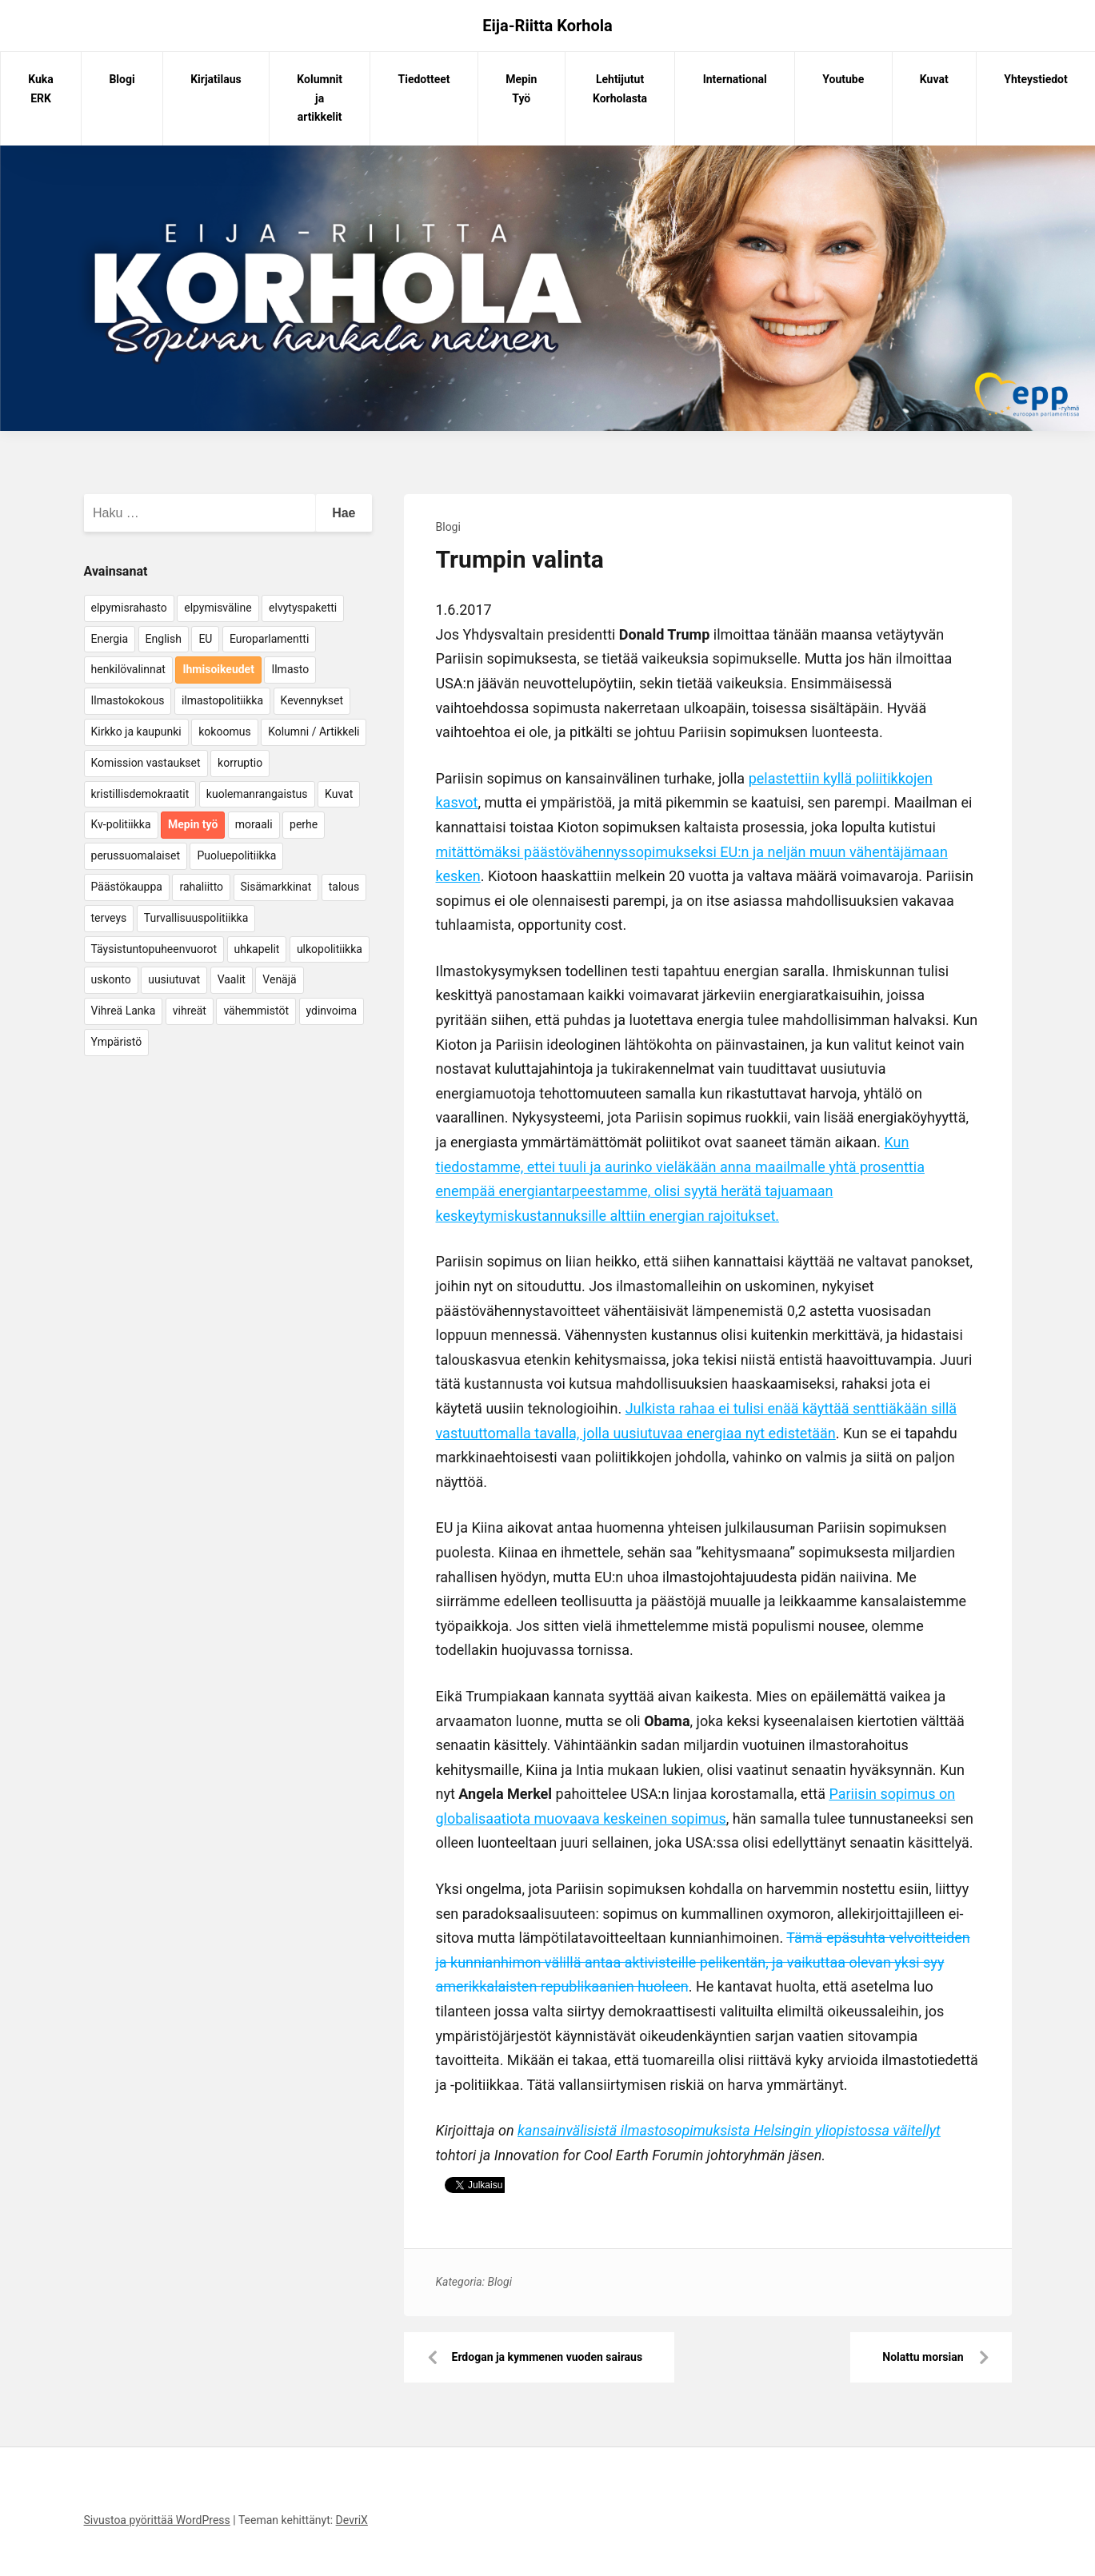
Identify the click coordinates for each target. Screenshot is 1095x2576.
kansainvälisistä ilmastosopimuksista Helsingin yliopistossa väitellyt (729, 2130)
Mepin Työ (521, 89)
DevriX (352, 2520)
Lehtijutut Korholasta (620, 89)
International (735, 79)
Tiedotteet (424, 79)
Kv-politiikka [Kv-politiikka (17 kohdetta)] (121, 824)
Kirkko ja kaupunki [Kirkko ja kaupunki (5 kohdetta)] (136, 731)
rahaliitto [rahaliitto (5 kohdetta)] (201, 886)
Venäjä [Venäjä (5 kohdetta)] (279, 979)
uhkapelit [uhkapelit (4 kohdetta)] (257, 949)
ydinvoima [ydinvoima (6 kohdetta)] (332, 1010)
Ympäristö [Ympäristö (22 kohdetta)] (116, 1041)
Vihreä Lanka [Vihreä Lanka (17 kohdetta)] (123, 1010)
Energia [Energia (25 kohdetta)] (110, 638)
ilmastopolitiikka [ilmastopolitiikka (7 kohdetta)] (222, 700)
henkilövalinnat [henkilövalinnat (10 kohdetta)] (128, 669)
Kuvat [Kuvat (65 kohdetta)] (339, 794)
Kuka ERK (41, 89)
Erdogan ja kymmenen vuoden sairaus (547, 2357)
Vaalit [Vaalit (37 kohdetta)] (232, 979)
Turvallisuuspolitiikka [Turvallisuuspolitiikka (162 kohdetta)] (196, 917)
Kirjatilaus (216, 79)
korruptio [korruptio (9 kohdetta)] (240, 762)
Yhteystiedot (1035, 79)
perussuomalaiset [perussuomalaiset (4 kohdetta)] (135, 855)
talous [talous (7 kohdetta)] (344, 886)
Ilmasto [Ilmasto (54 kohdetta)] (290, 669)
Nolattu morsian (922, 2357)
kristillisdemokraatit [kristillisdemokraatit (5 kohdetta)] (140, 794)
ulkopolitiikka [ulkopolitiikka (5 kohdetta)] (329, 949)
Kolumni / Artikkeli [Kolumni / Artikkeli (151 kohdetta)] (313, 731)
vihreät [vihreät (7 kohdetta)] (189, 1010)
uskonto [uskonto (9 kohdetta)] (111, 979)
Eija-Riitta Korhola (547, 25)
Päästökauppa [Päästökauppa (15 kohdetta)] (126, 886)
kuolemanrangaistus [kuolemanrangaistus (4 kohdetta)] (257, 794)
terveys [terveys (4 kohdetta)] (109, 917)
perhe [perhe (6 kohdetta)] (304, 824)
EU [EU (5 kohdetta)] (205, 638)
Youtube (843, 79)
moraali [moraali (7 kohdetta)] (254, 824)
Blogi (121, 79)
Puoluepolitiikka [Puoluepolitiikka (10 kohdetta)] (236, 855)
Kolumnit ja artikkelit (319, 98)
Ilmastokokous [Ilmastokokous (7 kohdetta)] (128, 700)
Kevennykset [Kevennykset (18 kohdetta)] (312, 700)
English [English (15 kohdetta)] (164, 638)
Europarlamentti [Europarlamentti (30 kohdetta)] (269, 638)
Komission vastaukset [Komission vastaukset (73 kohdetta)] (146, 762)
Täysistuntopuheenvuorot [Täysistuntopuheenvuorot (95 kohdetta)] (154, 949)
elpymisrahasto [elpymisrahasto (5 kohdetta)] (129, 607)
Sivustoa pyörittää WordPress (157, 2520)
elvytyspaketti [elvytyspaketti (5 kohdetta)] (303, 607)
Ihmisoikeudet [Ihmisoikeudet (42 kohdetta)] (218, 669)
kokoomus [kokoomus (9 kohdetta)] (224, 731)
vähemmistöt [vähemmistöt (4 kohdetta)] (256, 1010)
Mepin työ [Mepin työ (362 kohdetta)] (193, 824)
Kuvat (934, 79)
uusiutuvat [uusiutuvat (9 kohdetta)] (174, 979)
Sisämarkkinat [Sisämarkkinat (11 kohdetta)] (276, 886)
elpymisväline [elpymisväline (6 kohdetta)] (217, 607)
